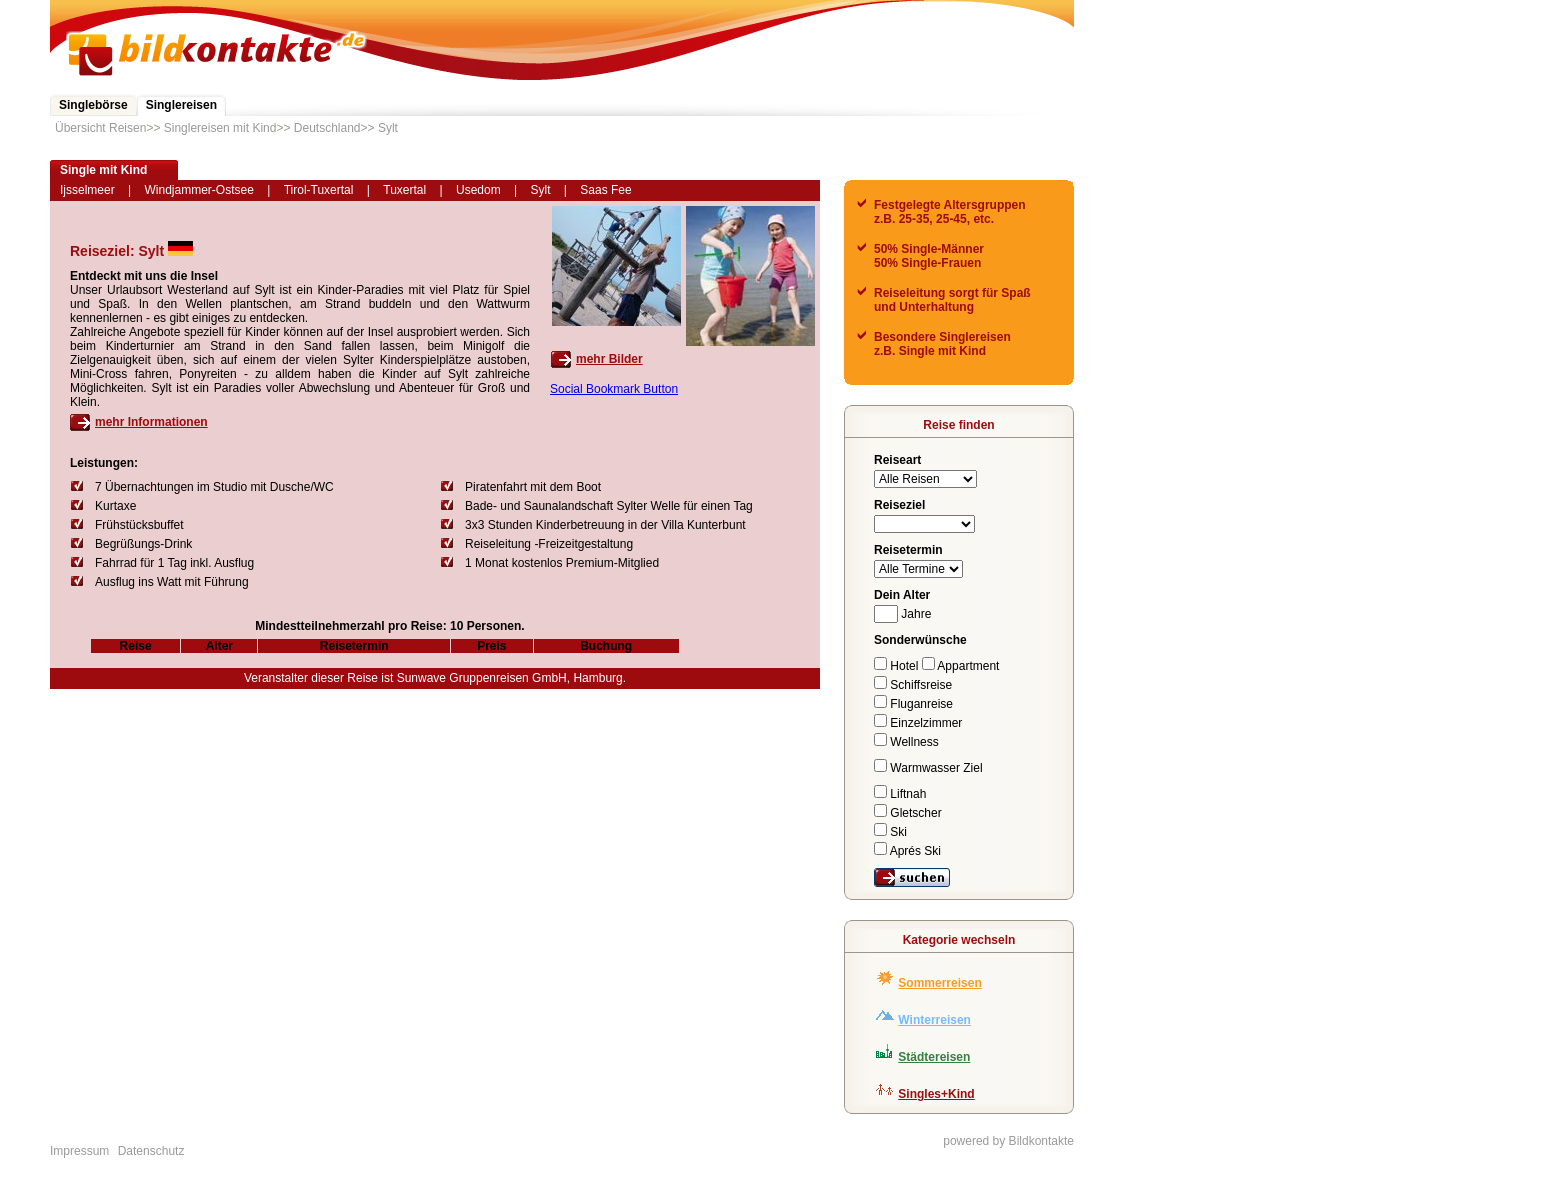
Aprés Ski (907, 851)
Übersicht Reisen (100, 128)
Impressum (79, 1151)
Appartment (961, 666)
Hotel (898, 666)
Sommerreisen (939, 983)
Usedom (478, 190)
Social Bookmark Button (614, 389)
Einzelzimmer (918, 723)
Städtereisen (934, 1057)
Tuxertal (404, 190)
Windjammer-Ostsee (199, 190)
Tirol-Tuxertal (319, 190)
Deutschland (327, 128)
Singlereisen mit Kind (220, 128)
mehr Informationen (151, 422)
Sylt (388, 128)
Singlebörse (93, 105)
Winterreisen (934, 1020)
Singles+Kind (936, 1094)
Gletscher (908, 813)
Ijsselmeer (87, 190)
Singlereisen (181, 105)
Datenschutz (151, 1151)
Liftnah (900, 794)
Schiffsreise (913, 685)
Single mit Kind (103, 170)
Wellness (906, 742)
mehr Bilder (609, 359)
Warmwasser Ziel (928, 768)
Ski (890, 832)
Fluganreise (913, 704)
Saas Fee (605, 190)
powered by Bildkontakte (1008, 1141)
